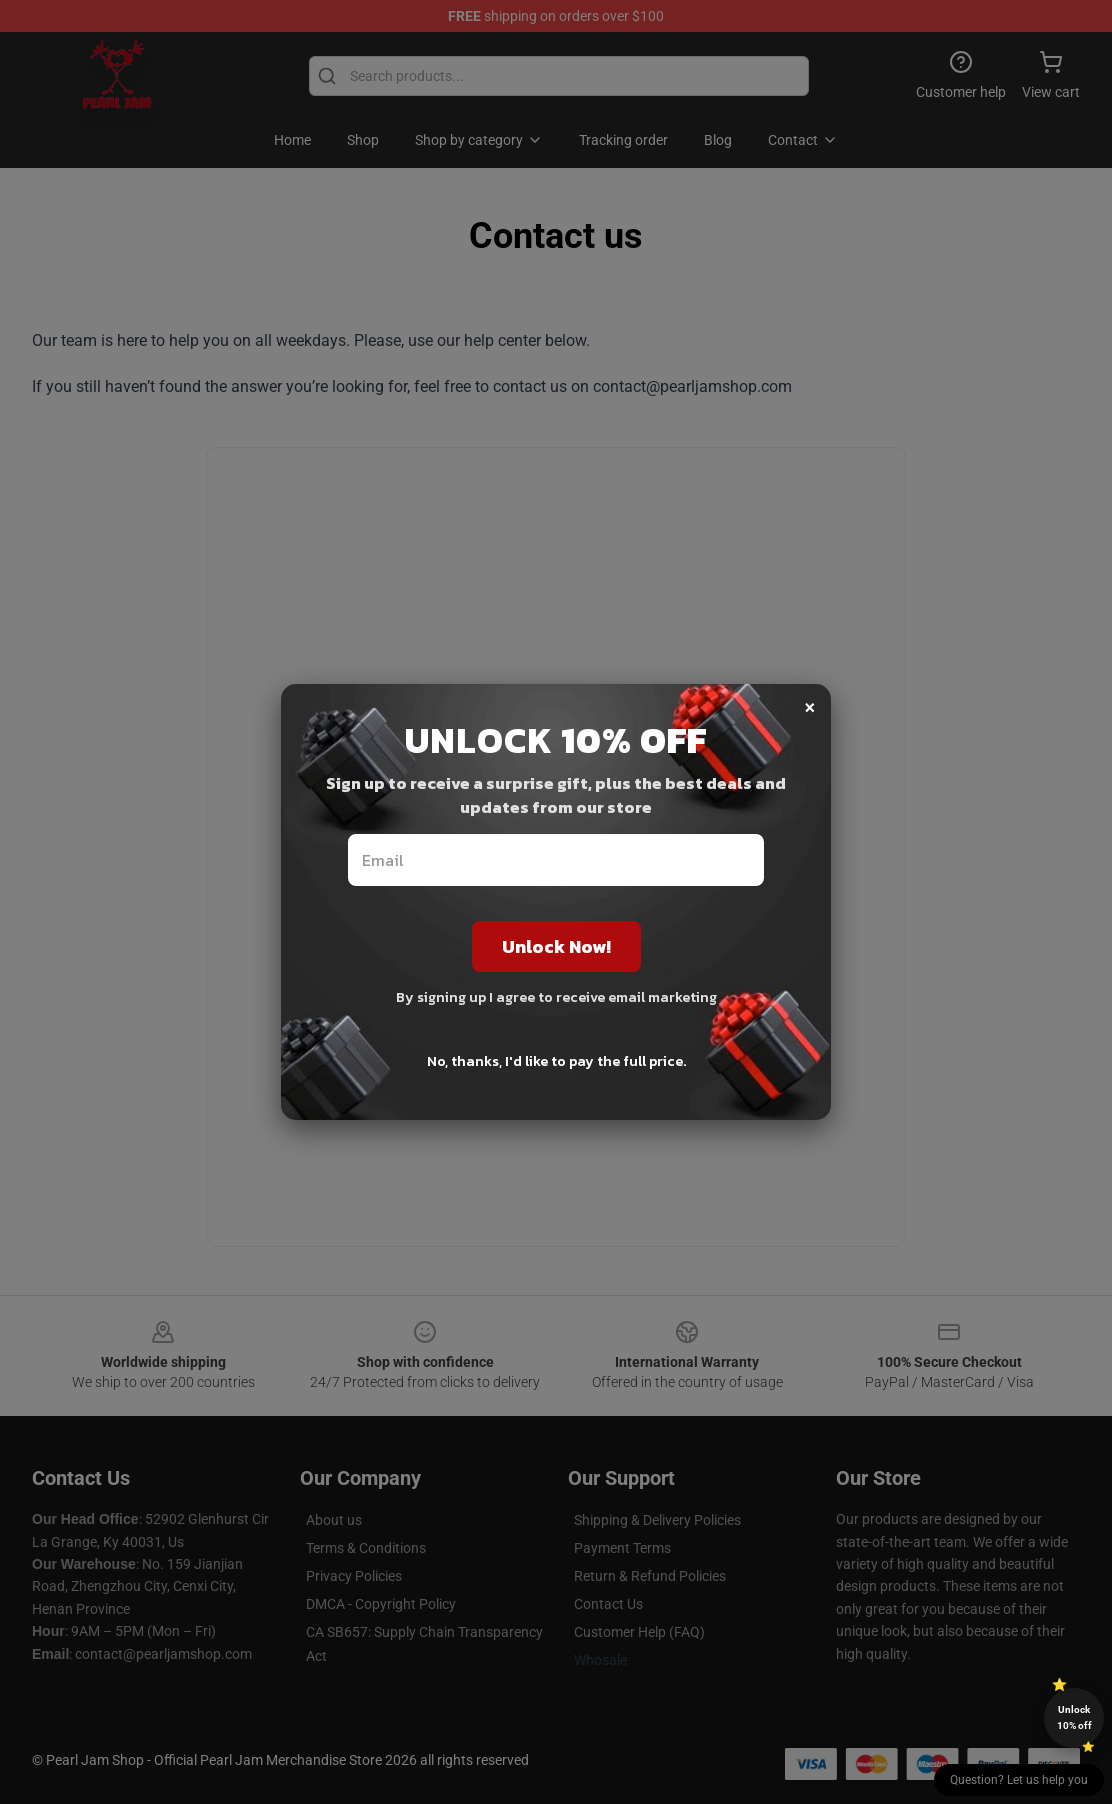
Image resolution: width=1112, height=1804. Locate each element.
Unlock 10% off (1074, 1717)
